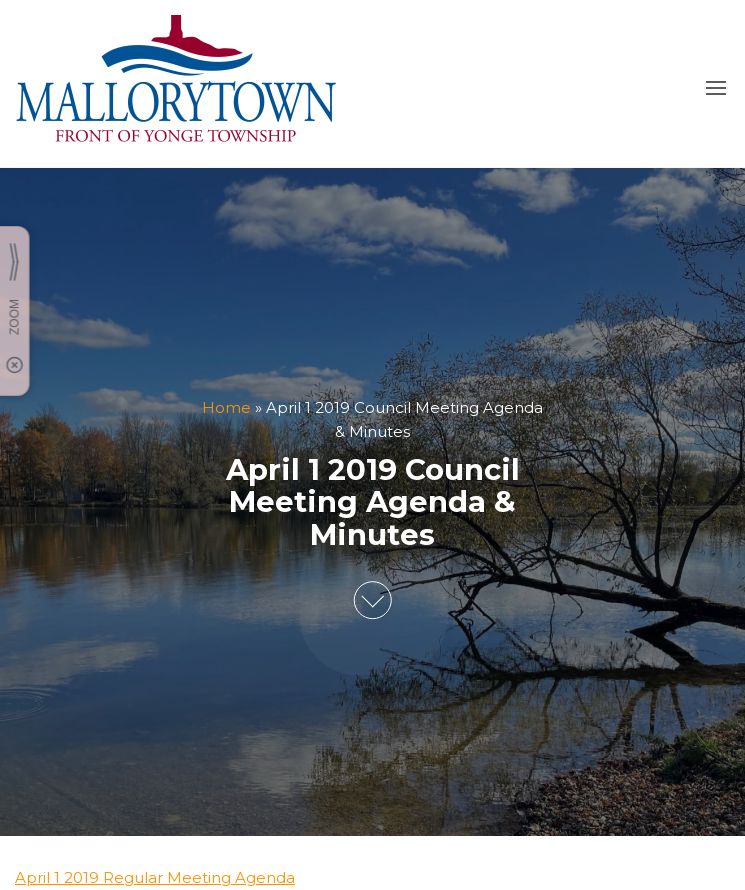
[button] (716, 88)
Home (226, 407)
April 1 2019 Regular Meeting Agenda (155, 877)
